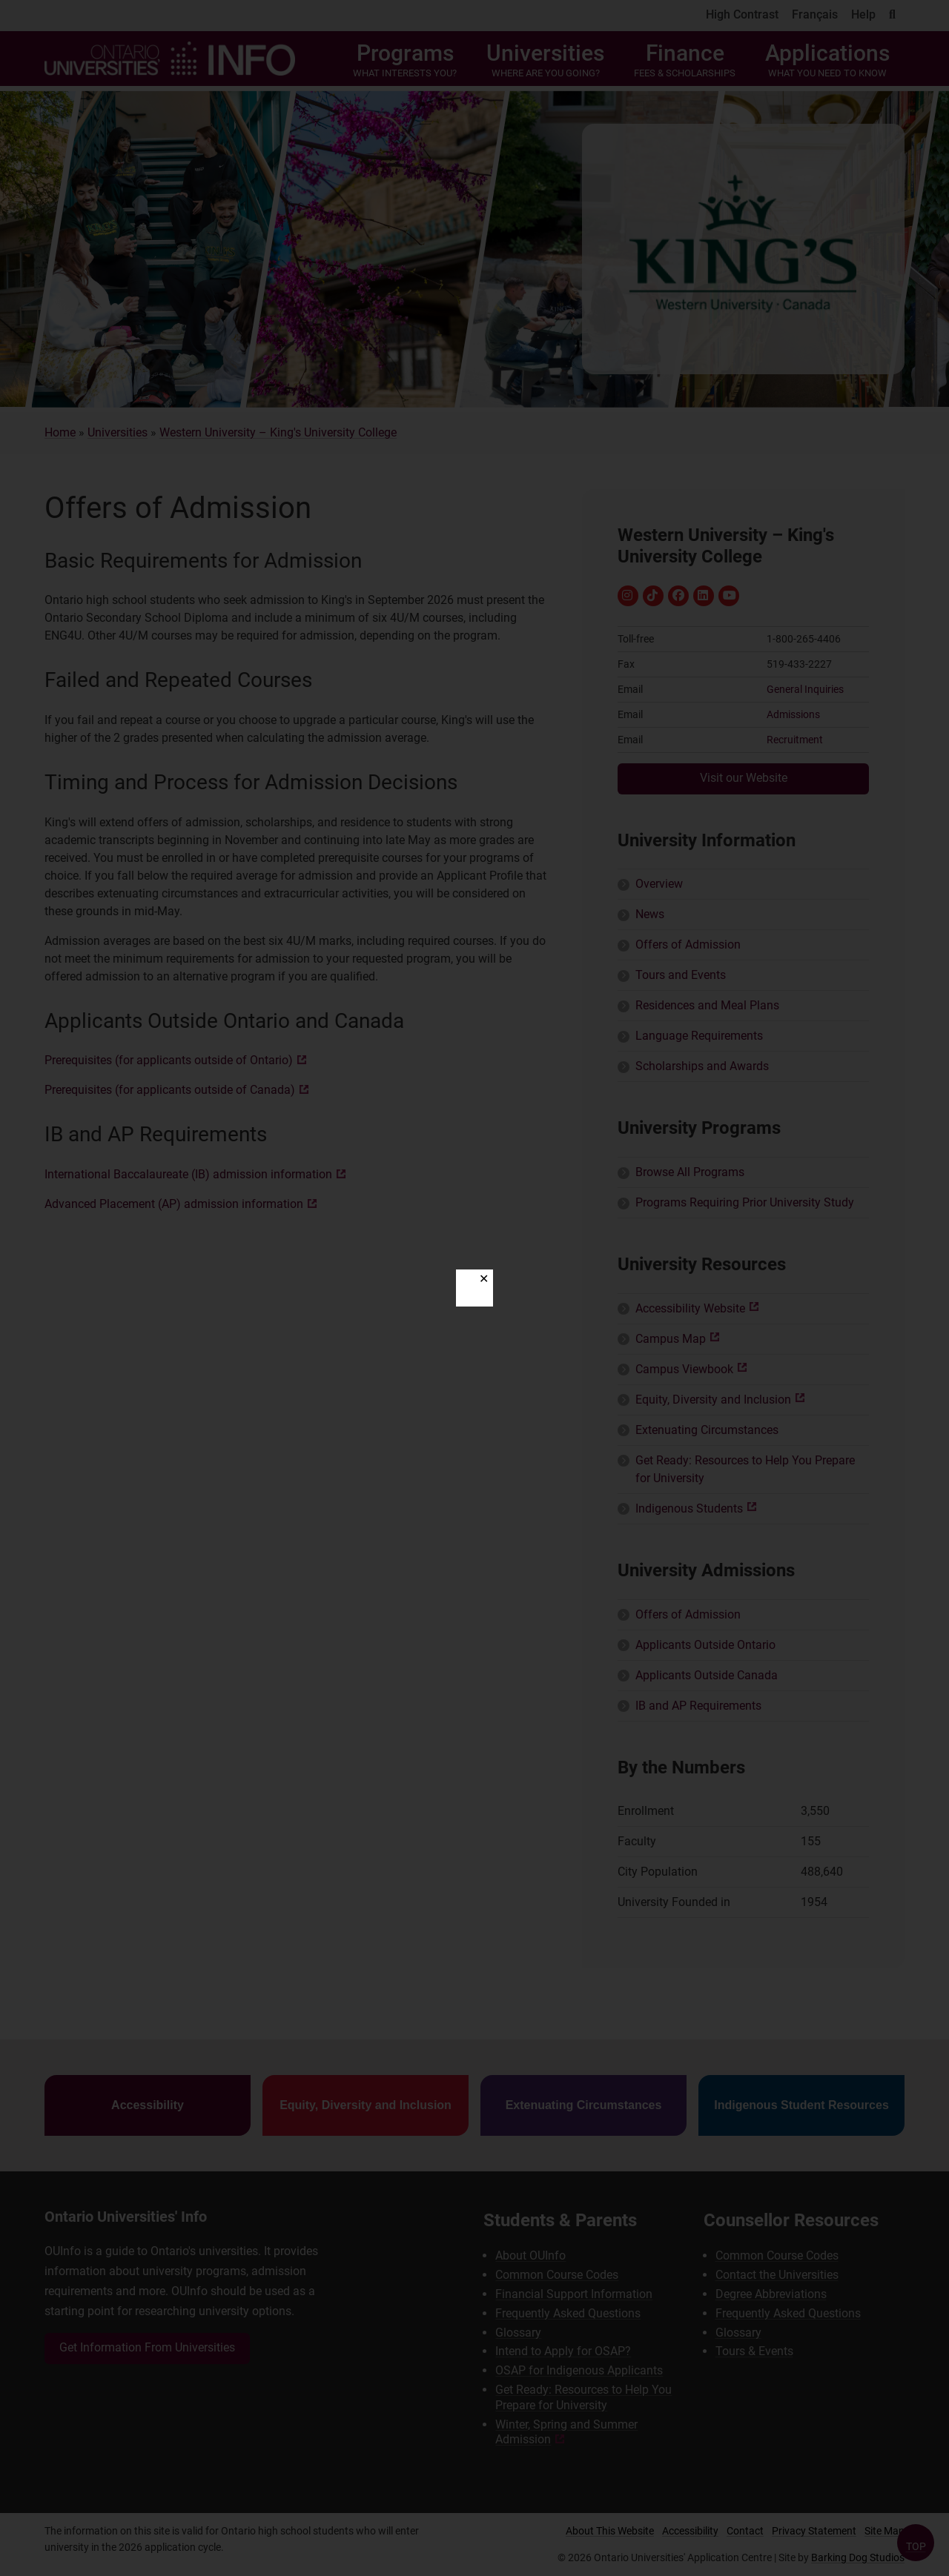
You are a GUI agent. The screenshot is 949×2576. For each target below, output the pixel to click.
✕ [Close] (484, 1278)
